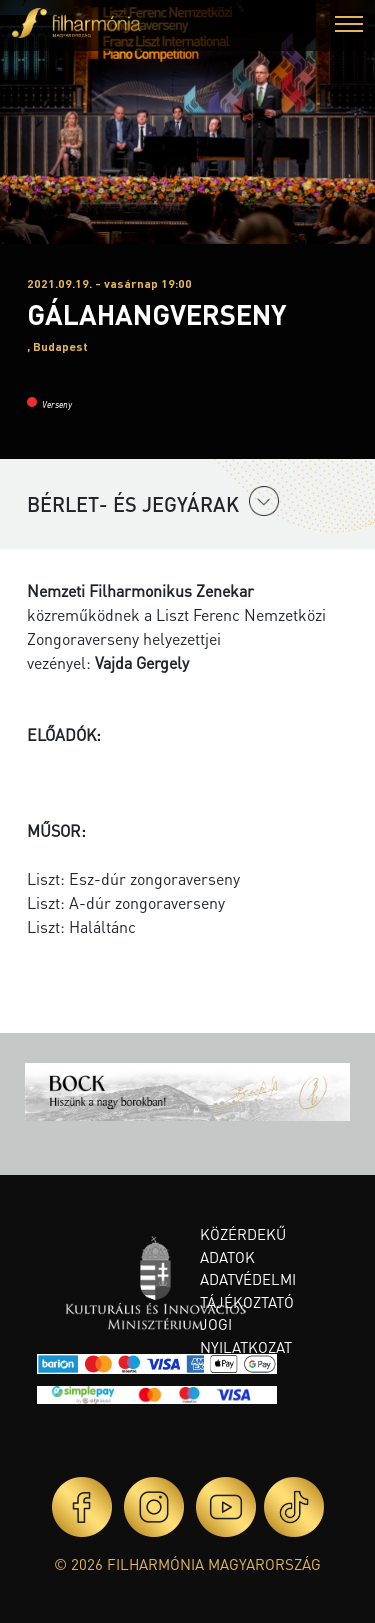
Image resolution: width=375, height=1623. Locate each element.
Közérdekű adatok (243, 1245)
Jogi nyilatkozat (246, 1335)
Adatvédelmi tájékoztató (248, 1290)
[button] (349, 26)
